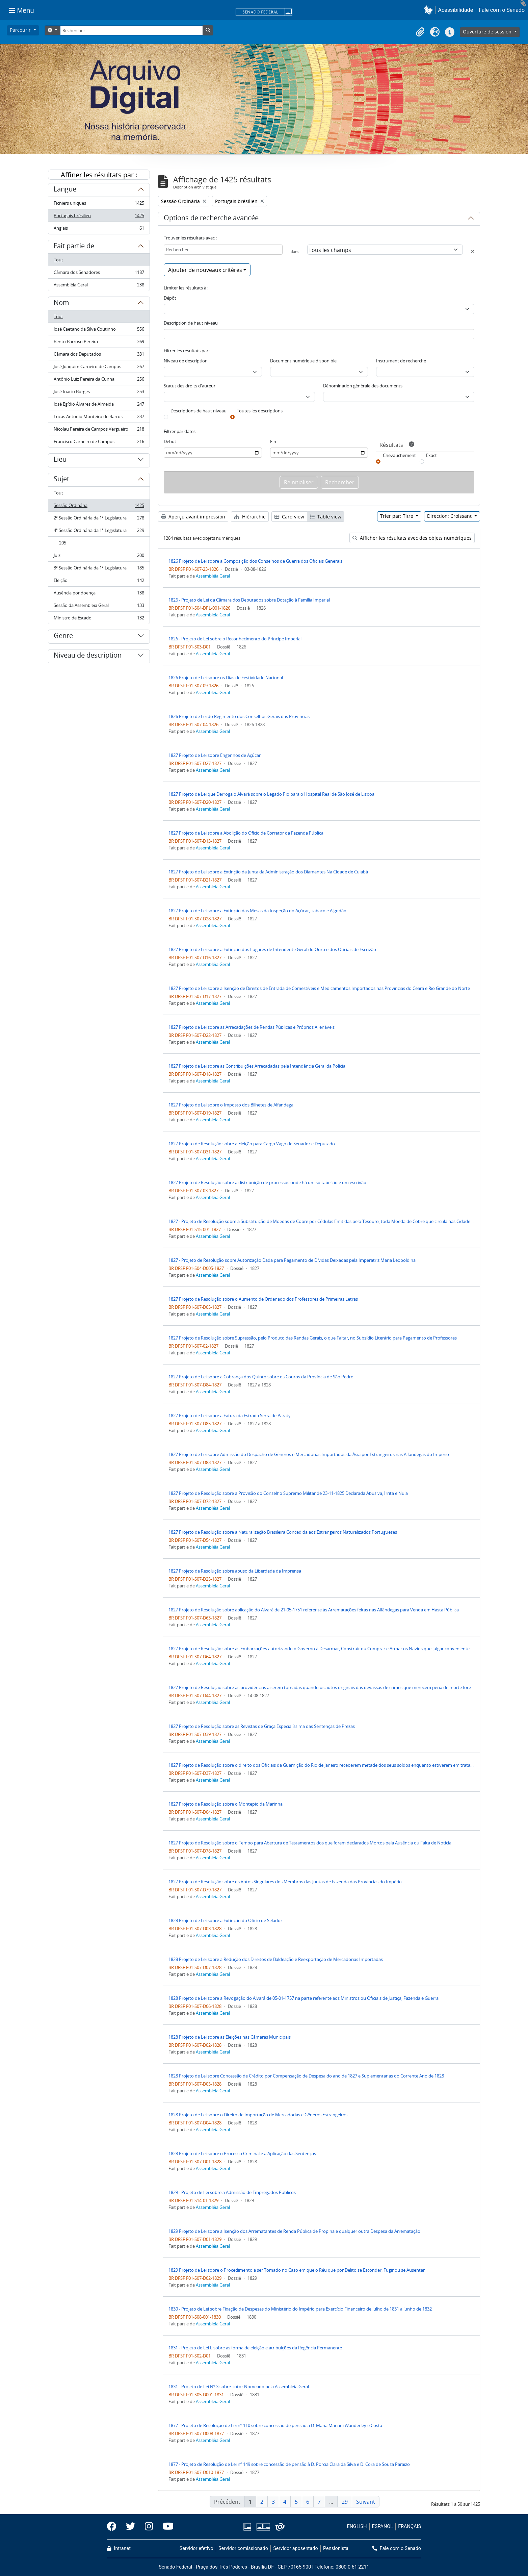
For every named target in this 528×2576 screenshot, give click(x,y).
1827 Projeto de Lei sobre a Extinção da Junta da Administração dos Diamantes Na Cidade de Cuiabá (268, 872)
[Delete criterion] (472, 251)
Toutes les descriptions (260, 411)
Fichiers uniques (98, 204)
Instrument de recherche (401, 361)
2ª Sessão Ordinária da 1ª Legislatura (98, 519)
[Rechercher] (131, 30)
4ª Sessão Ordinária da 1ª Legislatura (98, 532)
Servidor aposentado (295, 2548)
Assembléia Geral (98, 286)
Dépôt (170, 298)
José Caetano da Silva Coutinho (98, 330)
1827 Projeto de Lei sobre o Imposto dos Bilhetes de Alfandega (230, 1105)
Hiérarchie (250, 516)
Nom (61, 303)
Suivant (365, 2501)
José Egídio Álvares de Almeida (98, 405)
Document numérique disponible (303, 361)
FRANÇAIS (409, 2526)
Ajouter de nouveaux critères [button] (205, 270)
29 (345, 2501)
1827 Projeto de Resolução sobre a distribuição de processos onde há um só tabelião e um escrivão (267, 1182)
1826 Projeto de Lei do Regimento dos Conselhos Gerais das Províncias (239, 716)
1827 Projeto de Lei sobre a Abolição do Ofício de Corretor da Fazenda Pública (245, 833)
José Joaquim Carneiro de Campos (98, 368)
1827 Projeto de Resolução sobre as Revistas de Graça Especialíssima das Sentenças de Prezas (261, 1726)
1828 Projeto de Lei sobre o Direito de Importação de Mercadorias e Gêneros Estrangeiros (257, 2115)
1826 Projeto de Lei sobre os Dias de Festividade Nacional (225, 677)
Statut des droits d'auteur (189, 386)
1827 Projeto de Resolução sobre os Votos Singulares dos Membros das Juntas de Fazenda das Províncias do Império (285, 1882)
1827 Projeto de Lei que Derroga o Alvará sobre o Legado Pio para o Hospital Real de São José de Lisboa (271, 794)
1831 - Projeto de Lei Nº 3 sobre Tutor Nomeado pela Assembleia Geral (238, 2386)
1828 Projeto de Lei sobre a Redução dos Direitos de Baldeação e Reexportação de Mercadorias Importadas (275, 1959)
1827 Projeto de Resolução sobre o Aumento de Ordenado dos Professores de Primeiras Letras (263, 1299)
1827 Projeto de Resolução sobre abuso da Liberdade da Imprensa (234, 1571)
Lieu (60, 460)
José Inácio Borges (98, 393)
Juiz (98, 557)
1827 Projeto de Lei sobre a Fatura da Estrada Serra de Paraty (229, 1415)
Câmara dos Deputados (98, 355)
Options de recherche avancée (211, 218)
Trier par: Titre (397, 516)
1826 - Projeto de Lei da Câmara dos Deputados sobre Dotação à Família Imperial (249, 600)
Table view (325, 516)
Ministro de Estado (98, 619)
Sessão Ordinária (98, 507)
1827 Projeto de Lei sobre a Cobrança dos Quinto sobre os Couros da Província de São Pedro (260, 1377)
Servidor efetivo (196, 2548)
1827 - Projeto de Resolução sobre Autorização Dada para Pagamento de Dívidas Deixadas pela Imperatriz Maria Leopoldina (292, 1260)
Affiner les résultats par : (99, 174)
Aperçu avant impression (193, 516)
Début (170, 441)
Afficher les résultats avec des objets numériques (412, 538)
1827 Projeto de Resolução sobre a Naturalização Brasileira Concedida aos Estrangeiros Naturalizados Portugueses (282, 1532)
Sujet (61, 480)
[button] (429, 10)
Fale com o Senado (502, 10)
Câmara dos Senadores (98, 274)
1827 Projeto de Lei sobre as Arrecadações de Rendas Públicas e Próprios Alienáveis (251, 1027)
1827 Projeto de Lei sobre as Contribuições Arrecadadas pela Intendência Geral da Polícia (256, 1066)
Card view (289, 516)
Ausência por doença (98, 594)
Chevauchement (399, 455)
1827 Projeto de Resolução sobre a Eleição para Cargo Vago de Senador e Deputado (251, 1144)
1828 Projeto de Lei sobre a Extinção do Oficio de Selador (225, 1920)
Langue (65, 190)
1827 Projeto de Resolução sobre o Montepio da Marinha (225, 1804)
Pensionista (335, 2548)
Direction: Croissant (450, 516)
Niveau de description (88, 656)
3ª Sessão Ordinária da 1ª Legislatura (98, 569)
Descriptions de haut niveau (198, 411)
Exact (431, 455)
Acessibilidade (455, 10)
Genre (63, 636)
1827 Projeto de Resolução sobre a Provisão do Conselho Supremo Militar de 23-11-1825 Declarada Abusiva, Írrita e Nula (288, 1493)
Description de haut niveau (191, 323)
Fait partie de (74, 247)
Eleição (98, 582)
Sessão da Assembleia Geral (98, 607)
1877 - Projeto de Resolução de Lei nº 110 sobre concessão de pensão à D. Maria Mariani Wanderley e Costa (275, 2425)
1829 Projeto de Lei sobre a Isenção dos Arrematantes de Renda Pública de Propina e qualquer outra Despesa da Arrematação (294, 2231)
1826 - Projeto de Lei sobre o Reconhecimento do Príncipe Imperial (234, 639)
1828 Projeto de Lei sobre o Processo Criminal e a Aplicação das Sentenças (242, 2153)
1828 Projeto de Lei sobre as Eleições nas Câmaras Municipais (229, 2037)
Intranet (119, 2548)
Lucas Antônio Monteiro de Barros (98, 418)
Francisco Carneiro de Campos (98, 443)
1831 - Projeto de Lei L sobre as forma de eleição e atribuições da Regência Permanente (255, 2348)
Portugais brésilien (98, 217)
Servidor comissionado (243, 2548)
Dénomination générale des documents (362, 386)
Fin (273, 441)
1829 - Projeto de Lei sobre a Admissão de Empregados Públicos (232, 2192)
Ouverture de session (488, 31)
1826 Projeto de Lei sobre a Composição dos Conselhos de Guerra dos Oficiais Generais (255, 561)
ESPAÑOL (382, 2526)
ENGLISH (357, 2526)
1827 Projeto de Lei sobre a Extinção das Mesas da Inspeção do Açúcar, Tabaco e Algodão (257, 911)
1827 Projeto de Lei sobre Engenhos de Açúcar (214, 755)
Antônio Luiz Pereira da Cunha (98, 380)
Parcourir (21, 30)
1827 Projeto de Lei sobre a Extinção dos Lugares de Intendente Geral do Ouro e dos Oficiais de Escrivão (272, 949)
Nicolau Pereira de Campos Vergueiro (98, 430)
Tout (58, 260)
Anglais (98, 229)
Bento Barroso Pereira (98, 343)
